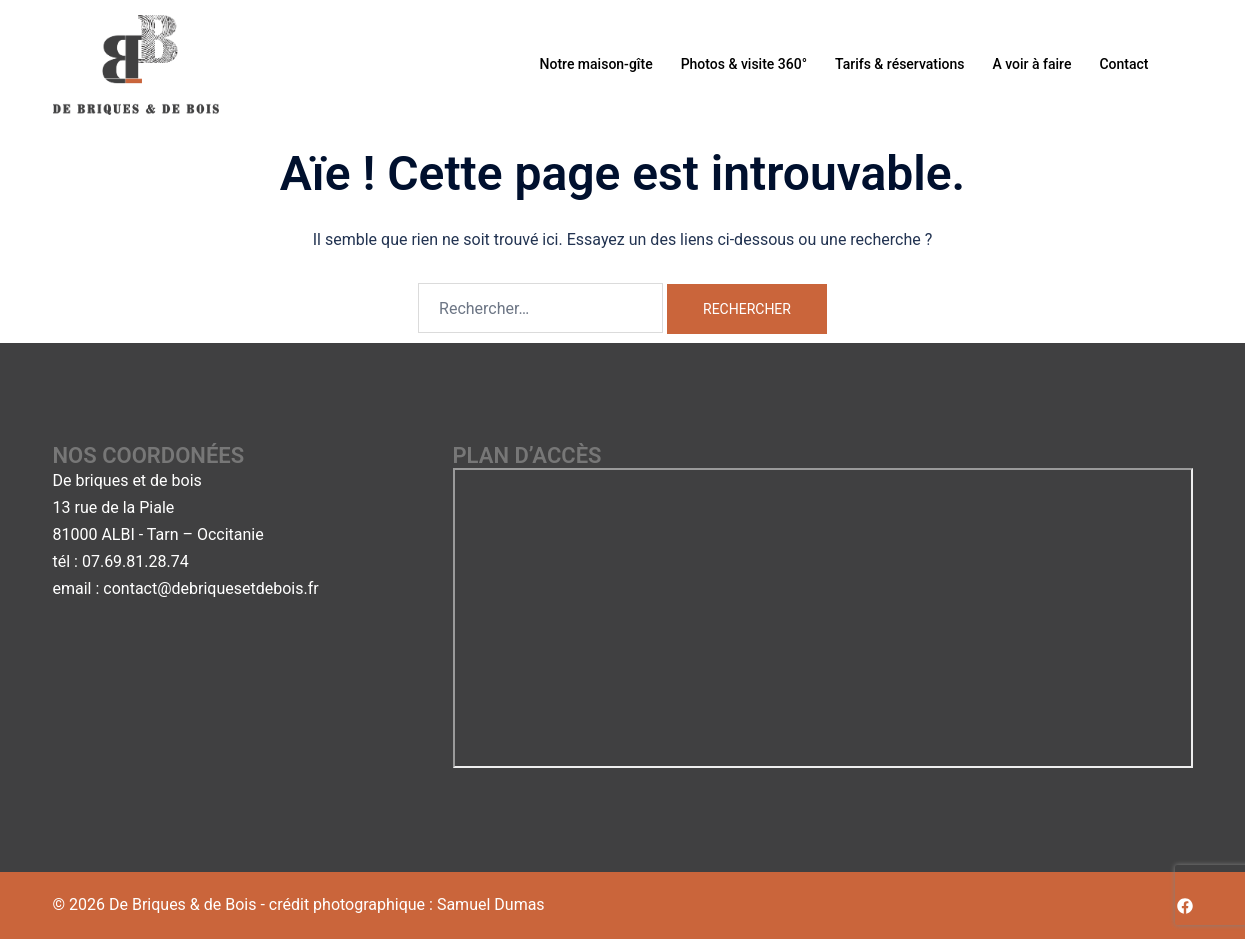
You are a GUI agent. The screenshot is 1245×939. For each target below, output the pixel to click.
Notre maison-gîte (596, 64)
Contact (1123, 64)
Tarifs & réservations (899, 64)
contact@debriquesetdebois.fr (210, 588)
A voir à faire (1031, 64)
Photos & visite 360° (744, 64)
